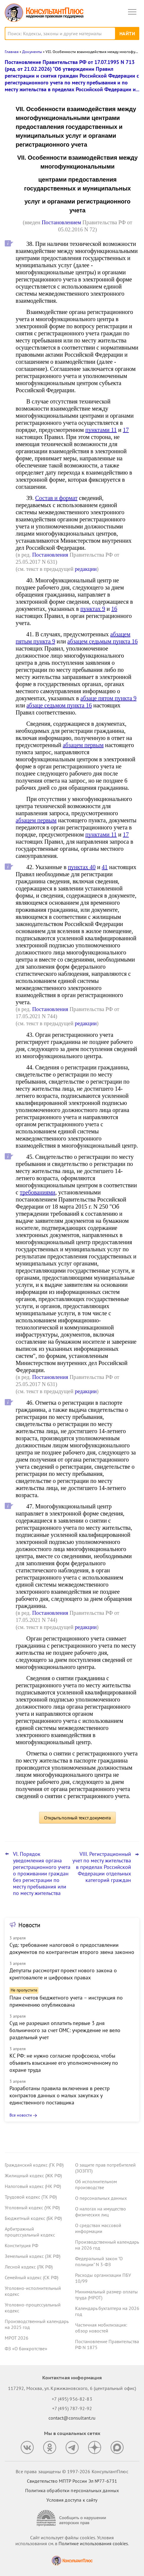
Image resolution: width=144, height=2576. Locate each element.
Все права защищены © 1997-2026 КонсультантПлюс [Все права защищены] (72, 2471)
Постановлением (61, 222)
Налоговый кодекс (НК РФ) (33, 2186)
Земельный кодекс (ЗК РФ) (32, 2256)
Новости (29, 1925)
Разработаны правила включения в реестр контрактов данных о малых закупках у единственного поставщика (59, 2095)
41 (105, 867)
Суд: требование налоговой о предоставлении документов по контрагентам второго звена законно (71, 1948)
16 (114, 608)
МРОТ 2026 (16, 2338)
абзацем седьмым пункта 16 (102, 641)
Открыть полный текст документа (77, 1818)
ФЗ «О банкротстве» (26, 2348)
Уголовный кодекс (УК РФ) (32, 2207)
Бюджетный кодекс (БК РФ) (33, 2218)
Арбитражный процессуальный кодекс (30, 2232)
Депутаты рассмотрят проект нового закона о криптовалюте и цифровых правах (63, 1974)
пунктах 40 (82, 867)
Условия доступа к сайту (71, 2500)
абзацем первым (83, 745)
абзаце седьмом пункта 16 (59, 705)
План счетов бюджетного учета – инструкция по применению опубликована (66, 2001)
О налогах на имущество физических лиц (100, 2212)
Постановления (50, 555)
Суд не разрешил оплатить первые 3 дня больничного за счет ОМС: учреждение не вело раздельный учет (64, 2030)
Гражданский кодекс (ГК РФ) (34, 2165)
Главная (12, 51)
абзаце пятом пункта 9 (108, 698)
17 (126, 430)
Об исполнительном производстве (96, 2184)
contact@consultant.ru (72, 2418)
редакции (86, 569)
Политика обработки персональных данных (72, 2490)
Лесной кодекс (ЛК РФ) (29, 2267)
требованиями (37, 1192)
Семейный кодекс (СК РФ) (31, 2277)
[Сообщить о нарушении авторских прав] (72, 2518)
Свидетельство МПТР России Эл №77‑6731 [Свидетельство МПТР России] (72, 2481)
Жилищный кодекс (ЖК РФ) (33, 2175)
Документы (32, 51)
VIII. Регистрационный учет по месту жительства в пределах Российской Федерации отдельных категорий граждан (101, 1867)
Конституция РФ (21, 2245)
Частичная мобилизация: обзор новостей (101, 2328)
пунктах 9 (92, 608)
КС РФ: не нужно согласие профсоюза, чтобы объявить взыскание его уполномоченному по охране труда (63, 2062)
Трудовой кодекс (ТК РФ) (31, 2197)
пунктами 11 (101, 430)
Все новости (20, 2115)
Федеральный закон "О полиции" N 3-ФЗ (99, 2261)
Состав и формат (56, 498)
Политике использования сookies (93, 2543)
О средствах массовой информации (98, 2228)
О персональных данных (101, 2198)
